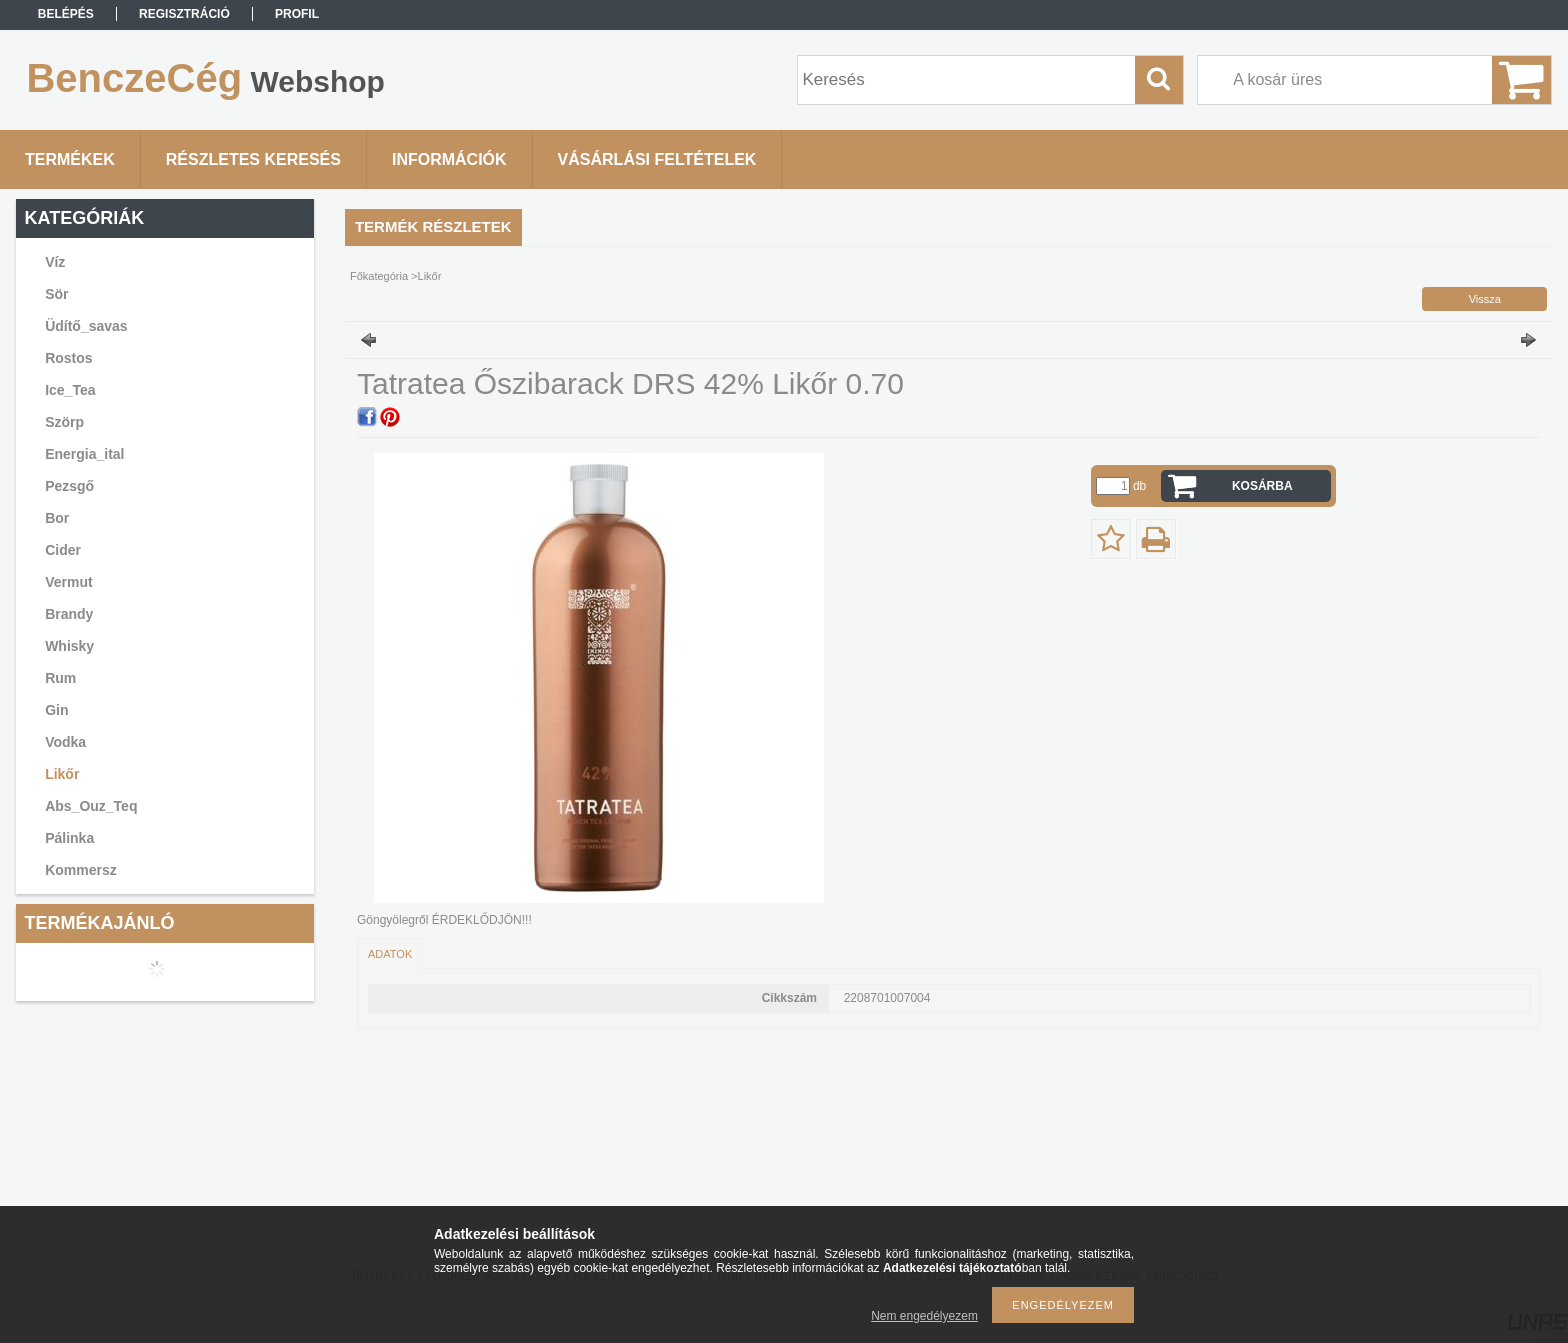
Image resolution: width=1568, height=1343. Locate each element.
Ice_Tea (70, 390)
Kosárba (1262, 486)
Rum (60, 678)
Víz (55, 262)
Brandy (69, 614)
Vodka (65, 742)
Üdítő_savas (86, 326)
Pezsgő (69, 486)
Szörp (64, 422)
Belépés (66, 14)
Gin (56, 710)
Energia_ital (84, 454)
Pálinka (69, 838)
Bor (57, 518)
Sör (56, 294)
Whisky (69, 646)
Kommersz (81, 870)
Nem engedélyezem (924, 1316)
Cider (63, 550)
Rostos (68, 358)
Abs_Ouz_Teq (91, 806)
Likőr (62, 774)
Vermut (68, 582)
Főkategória (379, 276)
